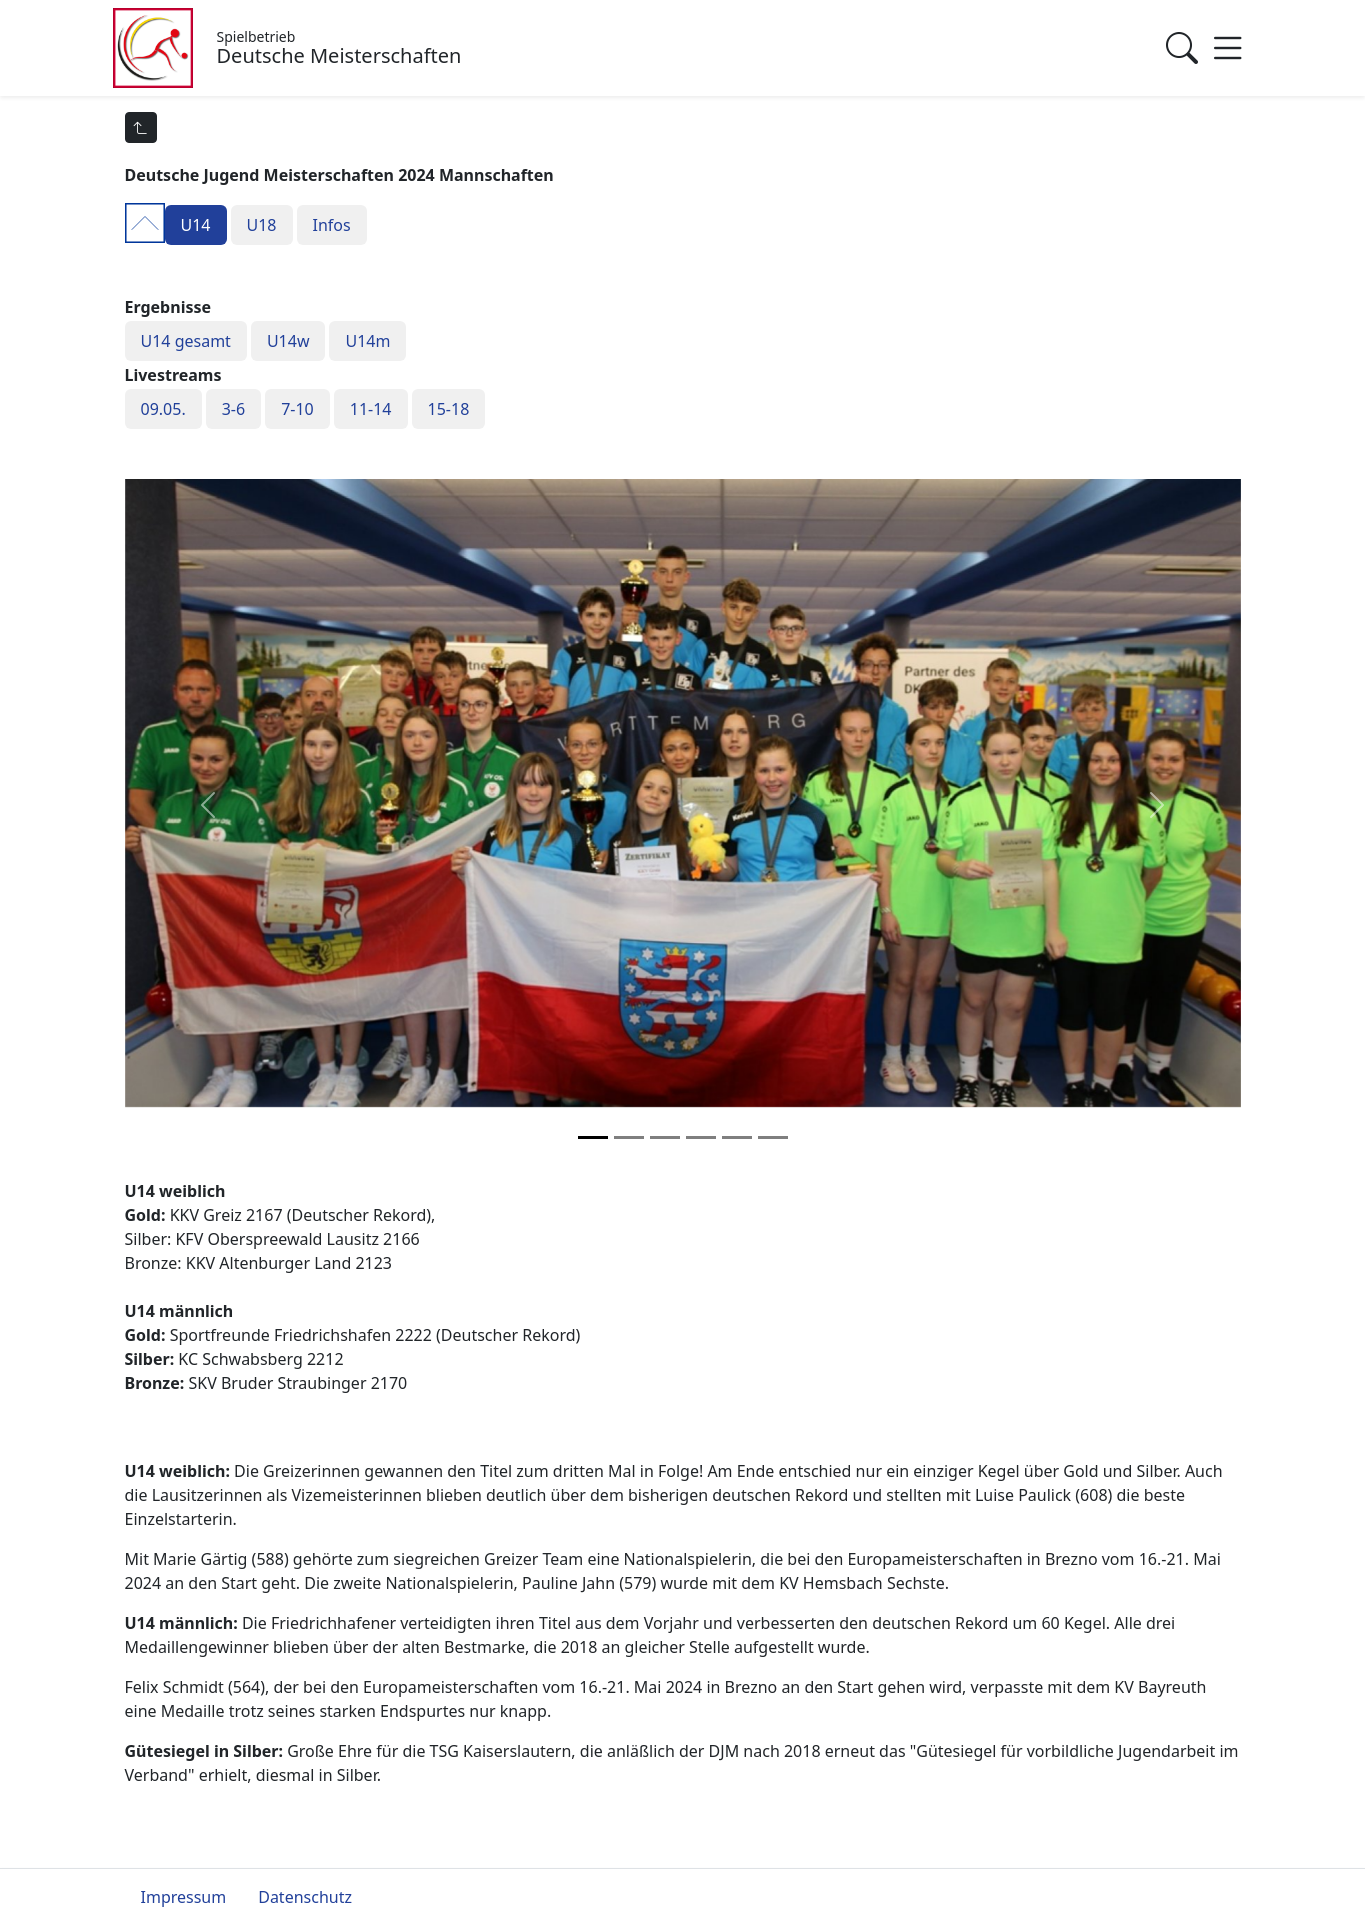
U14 (196, 225)
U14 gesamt (186, 341)
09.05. (163, 409)
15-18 (449, 409)
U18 (262, 225)
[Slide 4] (737, 1137)
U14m (367, 341)
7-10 (297, 409)
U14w (288, 341)
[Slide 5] (773, 1137)
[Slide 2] (665, 1137)
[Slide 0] (593, 1137)
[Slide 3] (701, 1137)
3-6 (233, 409)
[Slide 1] (629, 1137)
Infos (332, 225)
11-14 (371, 409)
